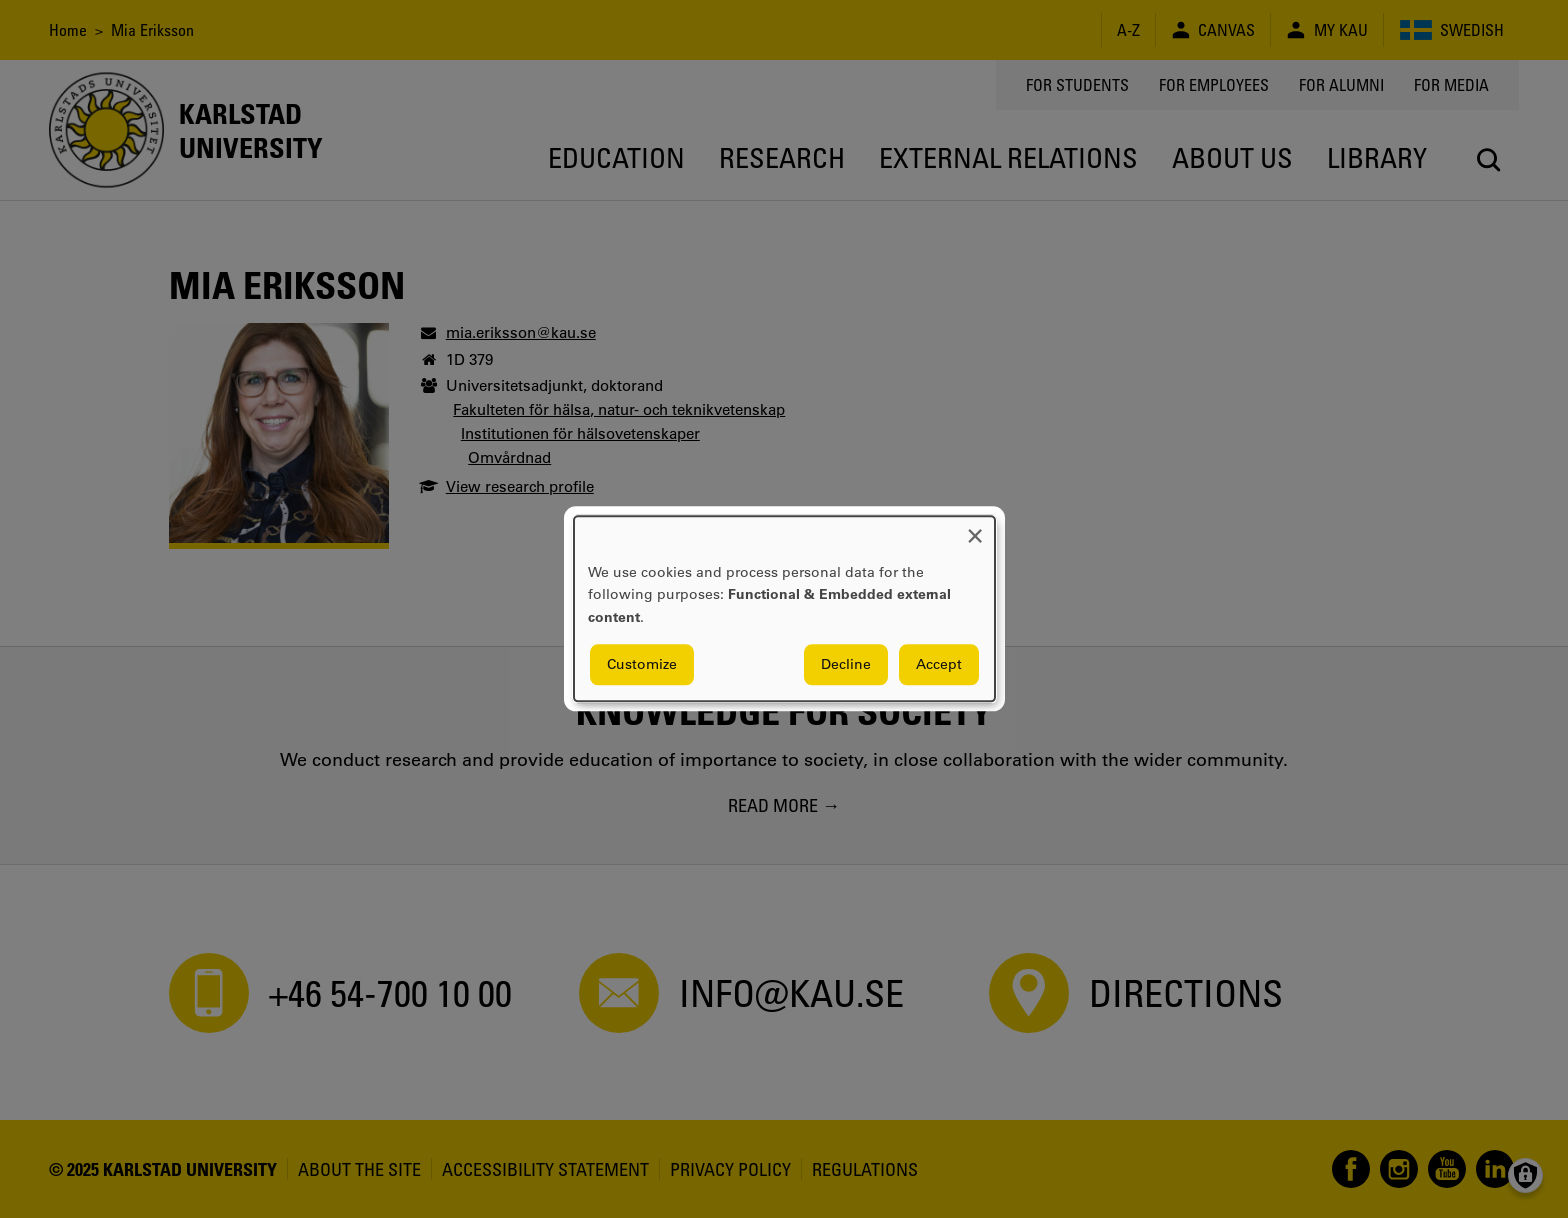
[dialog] (784, 608)
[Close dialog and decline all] (975, 528)
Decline (846, 665)
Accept (939, 665)
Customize (642, 665)
